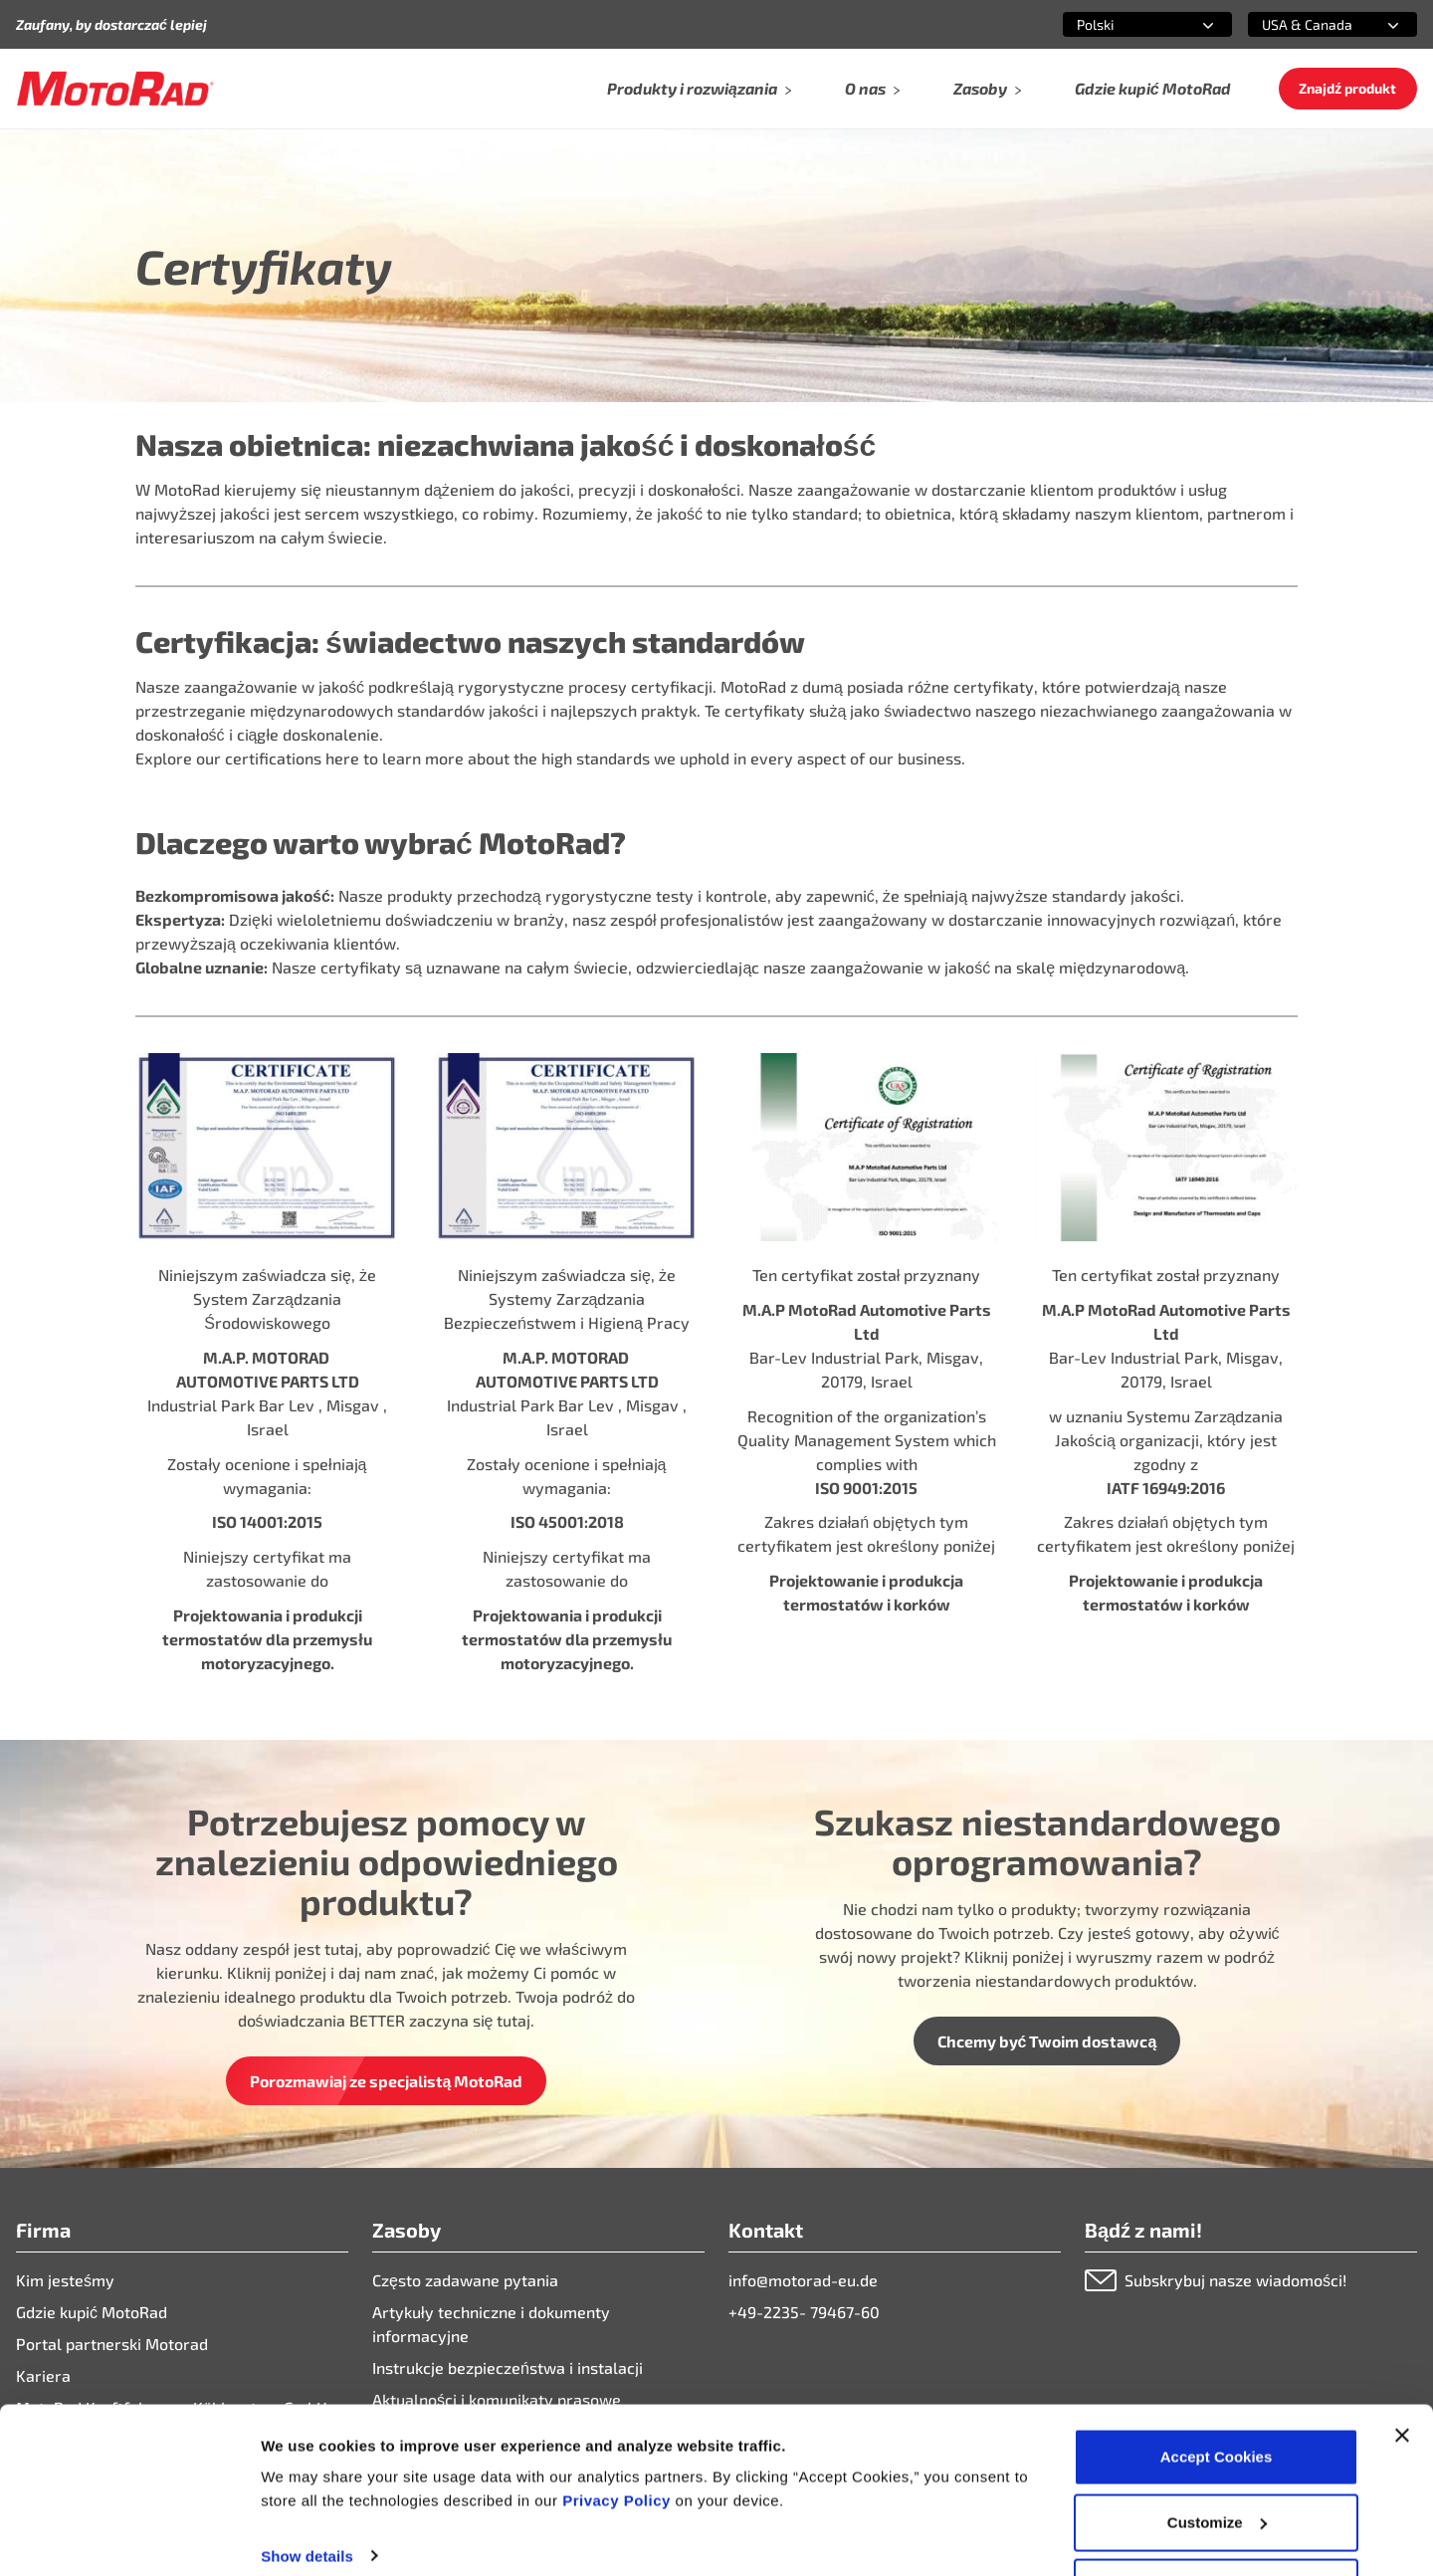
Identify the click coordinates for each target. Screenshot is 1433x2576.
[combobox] (1123, 24)
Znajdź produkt (1347, 88)
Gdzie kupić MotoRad (1153, 88)
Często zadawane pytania (465, 2279)
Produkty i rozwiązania (700, 88)
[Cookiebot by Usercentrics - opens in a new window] (129, 2537)
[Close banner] (1402, 2371)
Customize (1217, 2458)
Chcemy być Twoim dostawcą (1047, 2041)
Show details (307, 2490)
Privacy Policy (618, 2436)
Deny (1216, 2522)
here (342, 758)
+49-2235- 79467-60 (804, 2311)
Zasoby (988, 88)
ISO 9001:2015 (866, 1487)
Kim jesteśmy (65, 2279)
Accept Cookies (1216, 2392)
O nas (873, 88)
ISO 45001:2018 (567, 1521)
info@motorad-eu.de (803, 2279)
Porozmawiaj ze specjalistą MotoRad (386, 2080)
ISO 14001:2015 (267, 1521)
